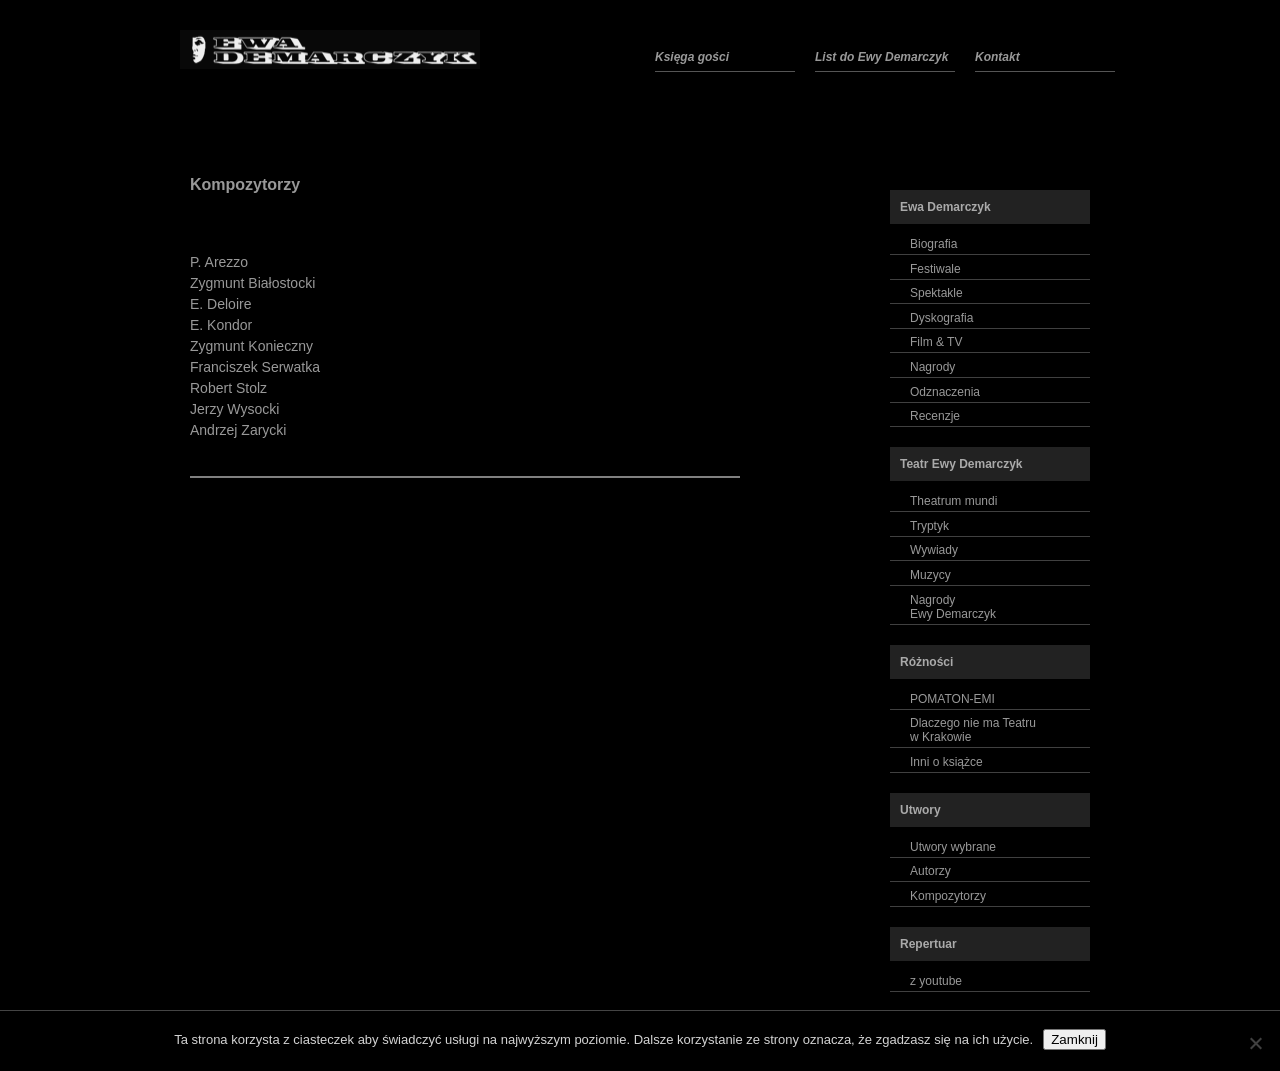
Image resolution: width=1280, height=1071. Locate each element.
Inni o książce (946, 762)
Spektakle (936, 293)
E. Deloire (220, 304)
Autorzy (930, 871)
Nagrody (932, 367)
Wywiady (934, 550)
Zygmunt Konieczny (251, 346)
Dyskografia (941, 318)
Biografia (933, 244)
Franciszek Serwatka (255, 367)
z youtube (936, 981)
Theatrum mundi (953, 501)
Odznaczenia (945, 392)
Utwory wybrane (953, 847)
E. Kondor (221, 325)
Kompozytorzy (245, 184)
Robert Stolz (228, 388)
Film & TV (936, 342)
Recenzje (935, 416)
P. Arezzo (219, 262)
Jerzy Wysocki (234, 409)
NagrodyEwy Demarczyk (953, 607)
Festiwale (935, 269)
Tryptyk (929, 526)
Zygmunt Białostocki (252, 283)
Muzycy (930, 575)
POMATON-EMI (952, 699)
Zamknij (1074, 1039)
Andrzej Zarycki (238, 430)
